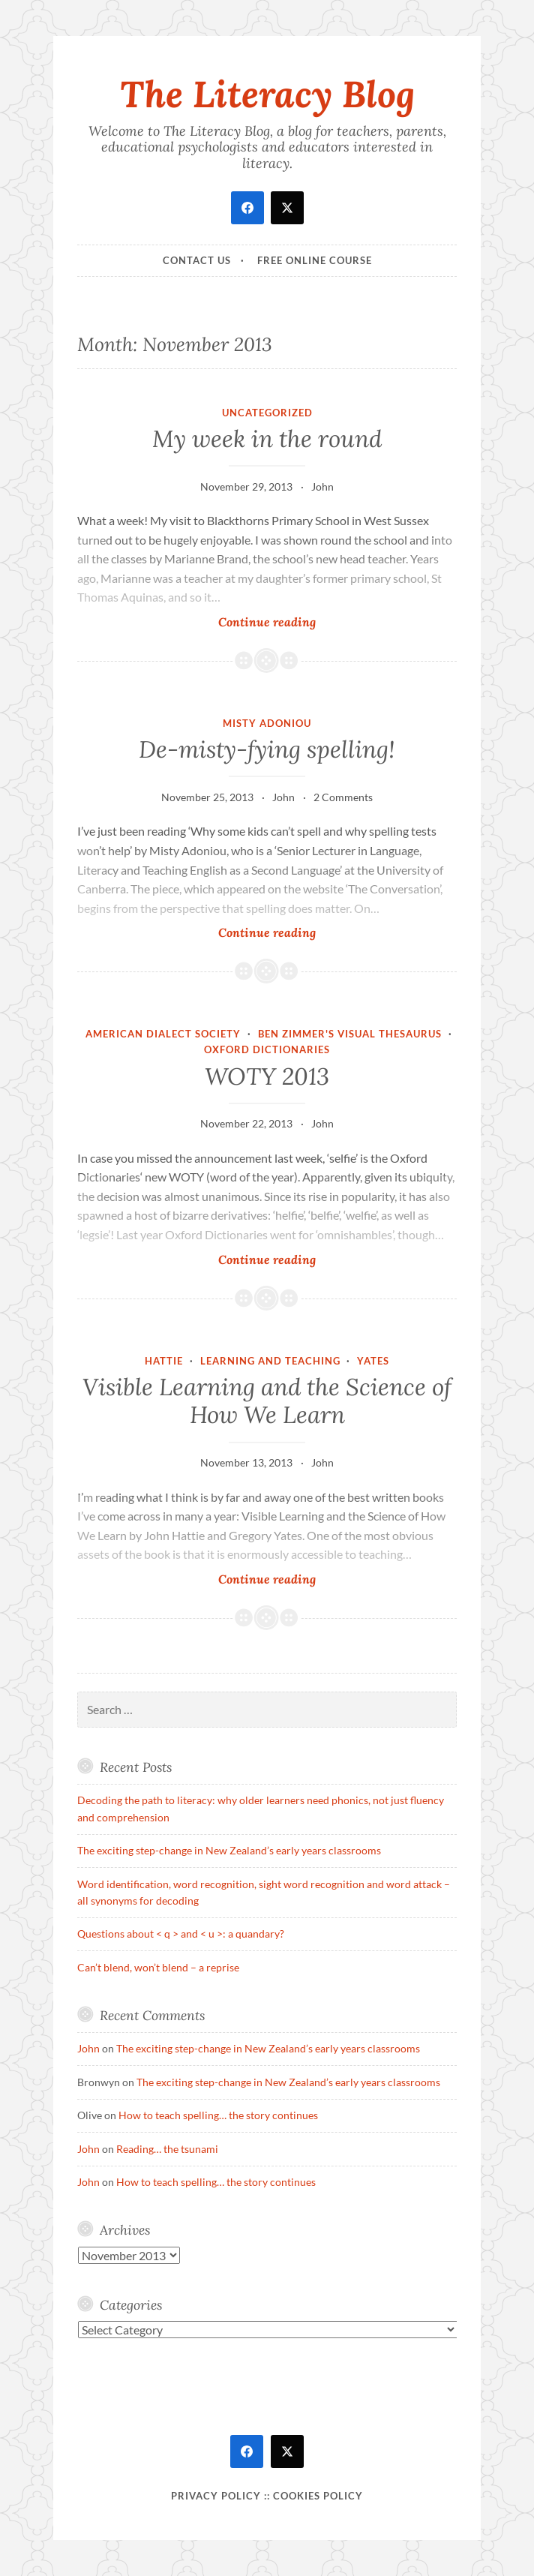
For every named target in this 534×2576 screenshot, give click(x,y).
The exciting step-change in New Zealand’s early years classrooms (229, 1850)
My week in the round (267, 439)
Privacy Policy (216, 2496)
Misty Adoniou (267, 723)
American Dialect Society (163, 1034)
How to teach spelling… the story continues (218, 2115)
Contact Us (197, 260)
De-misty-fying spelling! (267, 749)
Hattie (164, 1361)
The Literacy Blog (267, 94)
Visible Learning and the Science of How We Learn (267, 1401)
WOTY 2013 (267, 1076)
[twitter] (287, 207)
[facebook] (247, 207)
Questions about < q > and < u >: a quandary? (180, 1933)
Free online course (314, 260)
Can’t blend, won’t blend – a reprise (158, 1967)
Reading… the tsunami (167, 2148)
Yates (373, 1361)
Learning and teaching (270, 1361)
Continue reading (283, 621)
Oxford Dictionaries (267, 1049)
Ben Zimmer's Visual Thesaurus (350, 1034)
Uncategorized (267, 413)
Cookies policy (318, 2496)
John (322, 486)
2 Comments (343, 797)
